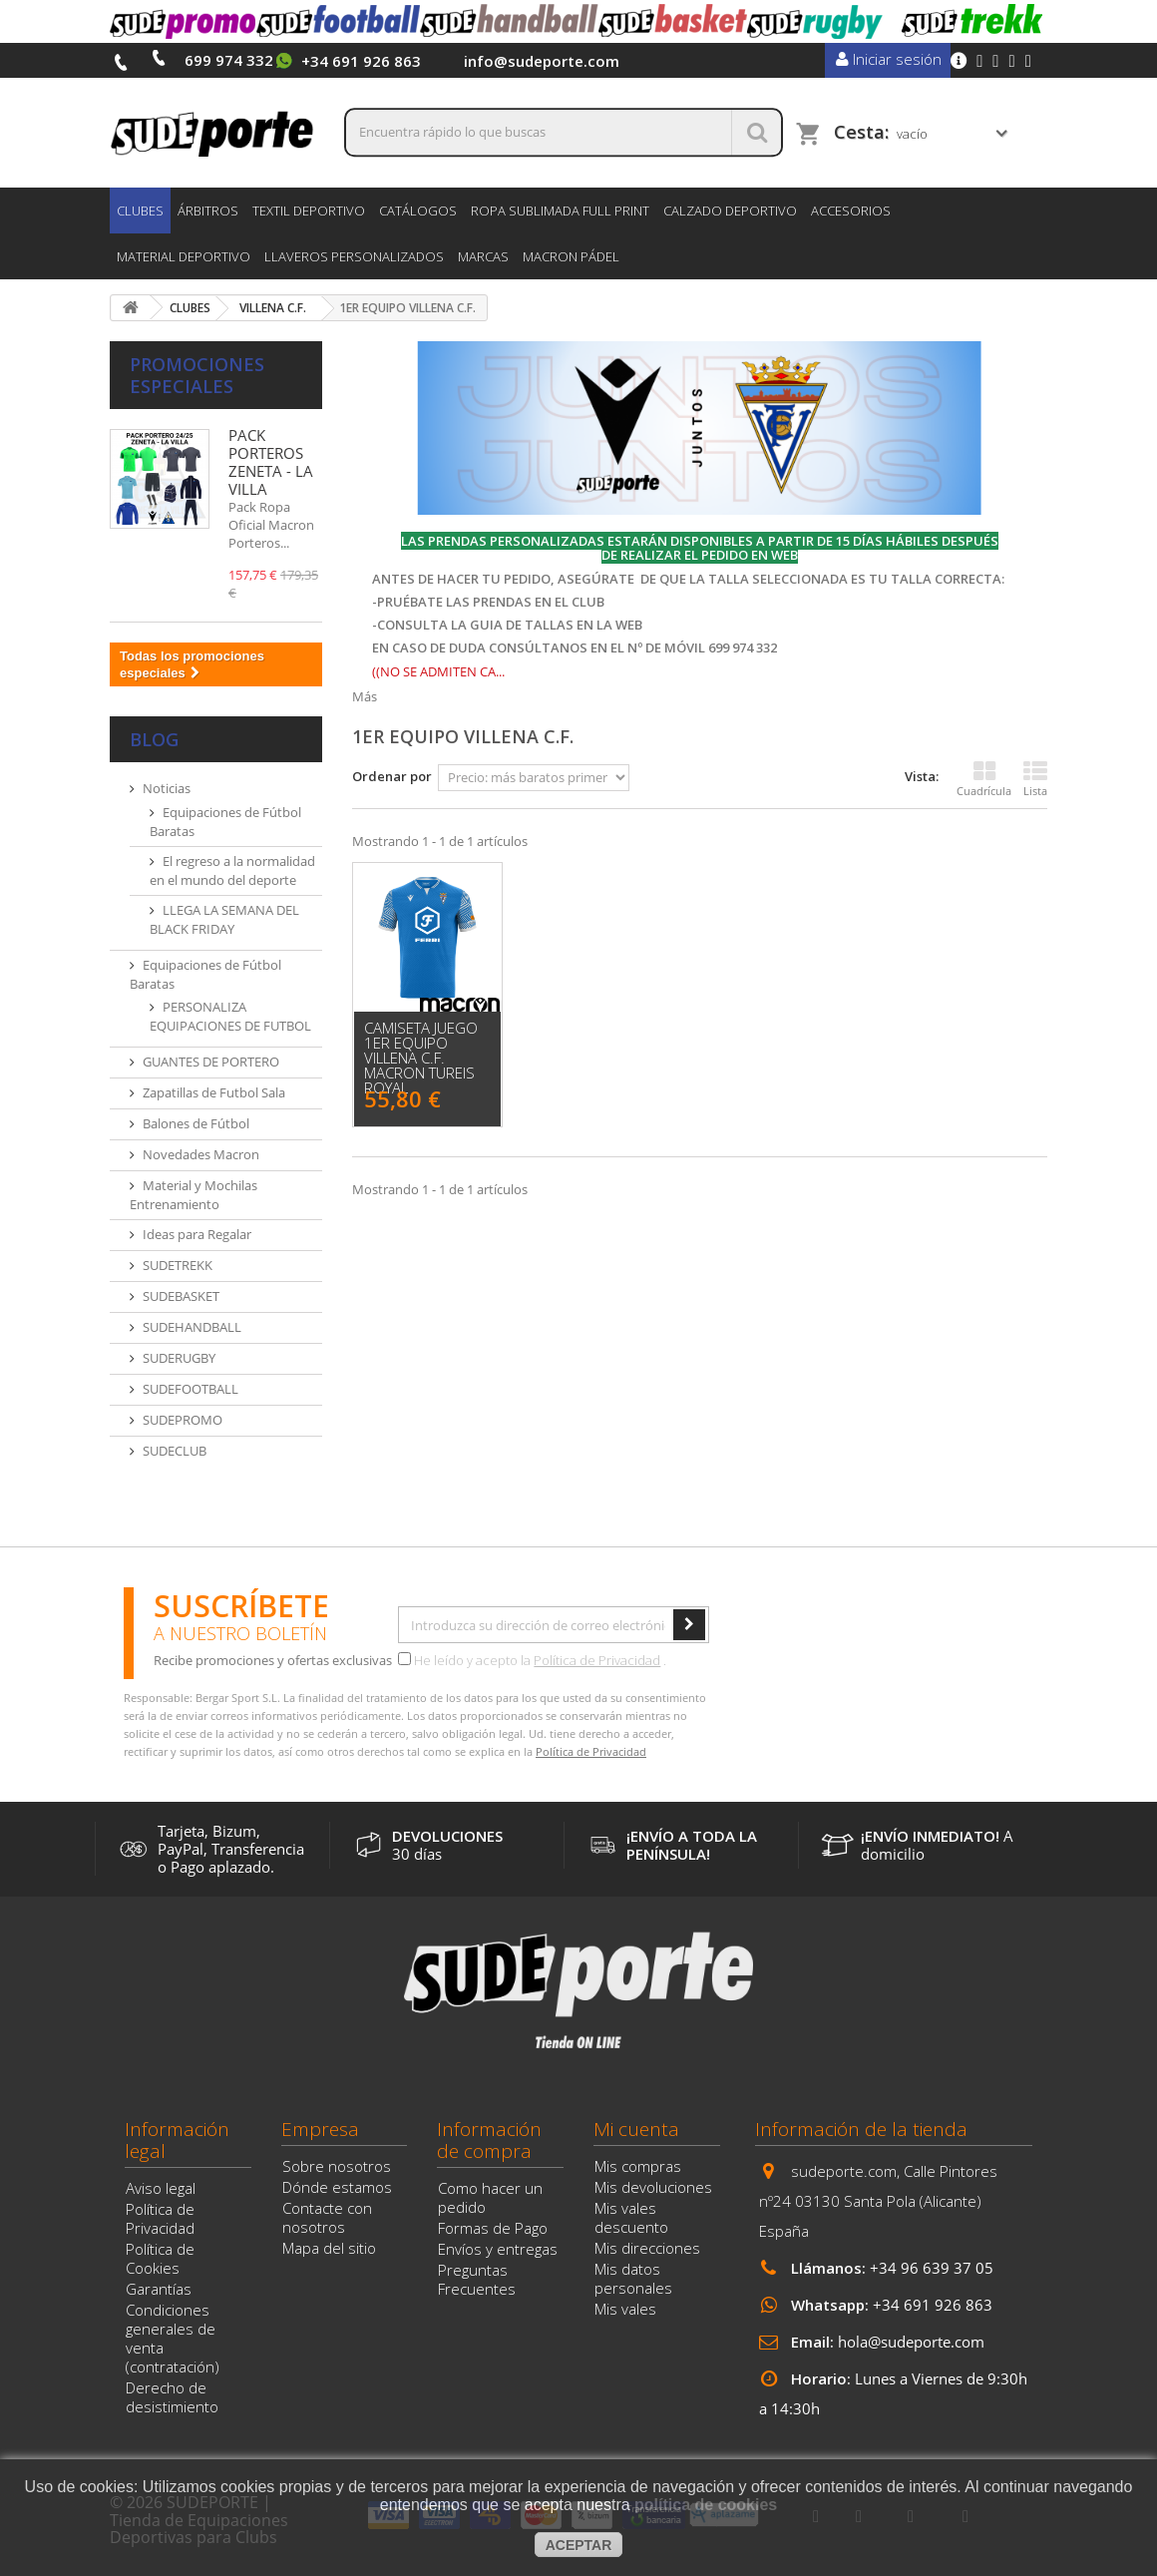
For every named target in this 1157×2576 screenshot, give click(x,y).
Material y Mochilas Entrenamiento (193, 1194)
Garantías (159, 2289)
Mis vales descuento (631, 2217)
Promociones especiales (197, 375)
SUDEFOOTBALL (190, 1389)
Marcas (483, 256)
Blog (154, 739)
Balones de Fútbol (196, 1123)
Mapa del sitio (329, 2248)
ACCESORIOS (851, 210)
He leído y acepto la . (532, 1660)
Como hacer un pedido (490, 2197)
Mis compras (637, 2166)
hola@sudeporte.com (911, 2342)
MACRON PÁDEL (571, 256)
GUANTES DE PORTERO (211, 1062)
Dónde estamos (337, 2187)
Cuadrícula (984, 779)
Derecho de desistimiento (172, 2396)
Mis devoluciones (653, 2187)
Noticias (167, 788)
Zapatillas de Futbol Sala (214, 1092)
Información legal (177, 2140)
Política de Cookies (160, 2258)
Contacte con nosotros (327, 2217)
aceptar (579, 2545)
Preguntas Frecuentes (477, 2279)
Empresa (320, 2129)
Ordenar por (392, 776)
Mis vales (625, 2309)
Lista (1035, 779)
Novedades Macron (201, 1154)
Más (364, 696)
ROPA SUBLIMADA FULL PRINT (560, 210)
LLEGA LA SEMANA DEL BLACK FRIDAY (224, 919)
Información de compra (489, 2140)
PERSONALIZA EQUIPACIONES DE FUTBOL (230, 1016)
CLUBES (140, 210)
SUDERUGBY (179, 1358)
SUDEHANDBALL (192, 1327)
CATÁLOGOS (418, 210)
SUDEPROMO (182, 1420)
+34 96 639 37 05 (931, 2268)
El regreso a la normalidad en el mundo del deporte (232, 870)
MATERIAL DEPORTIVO (183, 256)
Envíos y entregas (498, 2249)
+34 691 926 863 (932, 2305)
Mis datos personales (633, 2278)
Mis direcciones (647, 2248)
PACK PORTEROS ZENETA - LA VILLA (270, 462)
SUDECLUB (174, 1451)
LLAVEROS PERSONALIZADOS (354, 256)
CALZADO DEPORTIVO (730, 210)
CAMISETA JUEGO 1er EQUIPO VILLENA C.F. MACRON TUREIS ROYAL (421, 1058)
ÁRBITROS (208, 210)
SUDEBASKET (181, 1296)
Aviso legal (160, 2188)
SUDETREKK (177, 1265)
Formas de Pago (493, 2228)
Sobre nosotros (336, 2166)
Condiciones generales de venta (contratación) (172, 2338)
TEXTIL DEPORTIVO (308, 210)
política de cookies (705, 2504)
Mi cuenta (636, 2129)
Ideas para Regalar (197, 1234)
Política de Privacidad (597, 1660)
